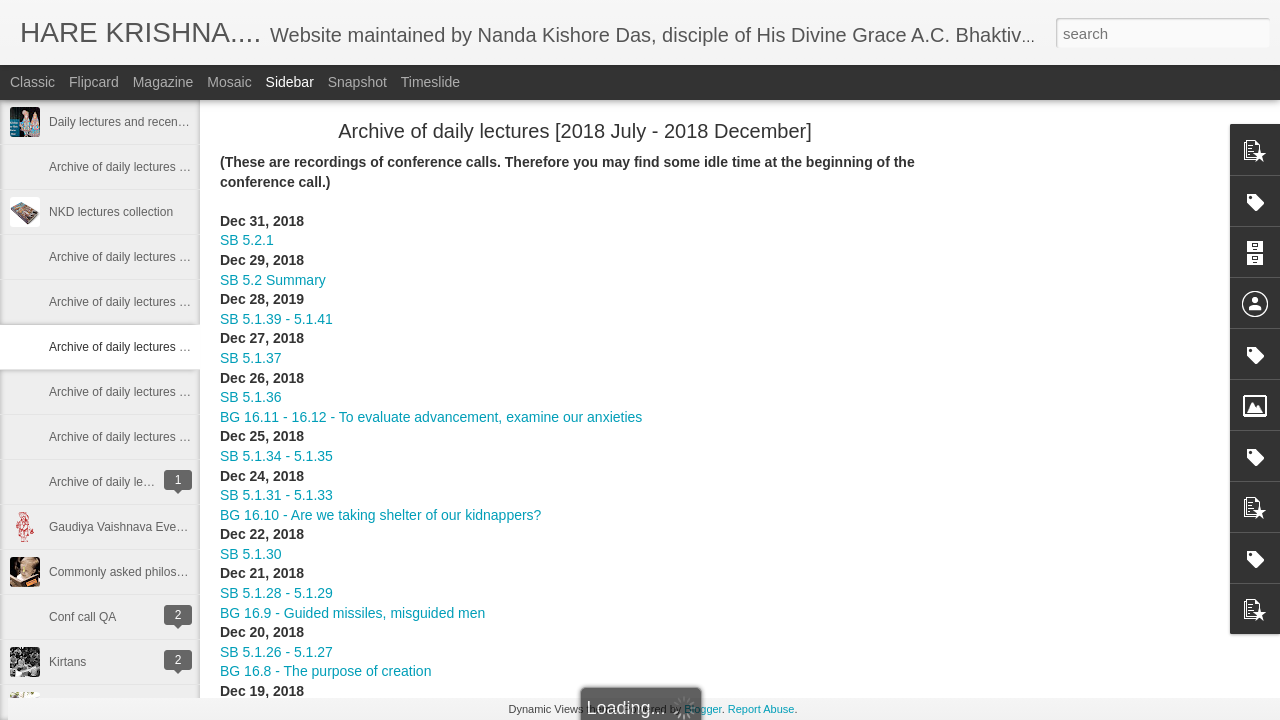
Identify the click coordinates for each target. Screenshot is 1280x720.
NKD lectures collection (111, 212)
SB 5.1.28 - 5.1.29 (276, 593)
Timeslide (430, 82)
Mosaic (229, 82)
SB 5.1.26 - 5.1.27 (276, 652)
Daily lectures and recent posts (131, 122)
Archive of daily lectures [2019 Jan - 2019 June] (175, 302)
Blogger (702, 709)
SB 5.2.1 (247, 240)
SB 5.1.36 (251, 397)
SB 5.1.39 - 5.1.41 (276, 319)
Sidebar (290, 82)
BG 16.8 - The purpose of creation (325, 671)
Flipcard (94, 82)
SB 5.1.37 (251, 358)
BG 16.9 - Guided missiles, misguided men (352, 613)
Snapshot (357, 82)
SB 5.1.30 (251, 554)
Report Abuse (761, 709)
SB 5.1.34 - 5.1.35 (276, 456)
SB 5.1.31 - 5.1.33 (276, 495)
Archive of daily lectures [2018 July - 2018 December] (191, 347)
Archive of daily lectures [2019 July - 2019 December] (191, 257)
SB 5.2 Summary (273, 280)
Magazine (163, 82)
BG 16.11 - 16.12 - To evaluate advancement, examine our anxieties (431, 417)
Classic (32, 82)
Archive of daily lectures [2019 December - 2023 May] (191, 167)
